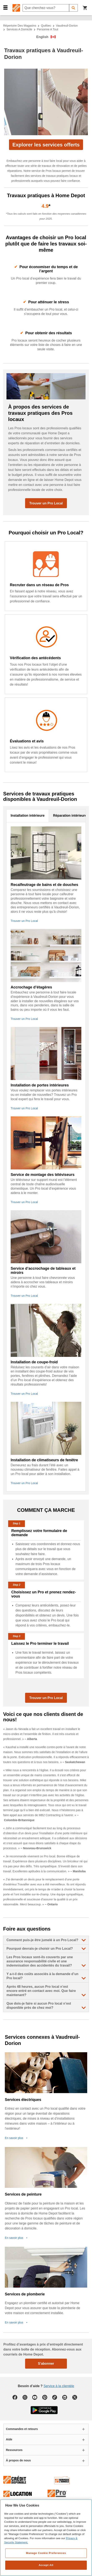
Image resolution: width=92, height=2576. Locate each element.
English (42, 37)
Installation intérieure (28, 815)
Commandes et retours (22, 2429)
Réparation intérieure (70, 815)
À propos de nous (18, 2460)
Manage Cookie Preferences (46, 2553)
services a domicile (19, 29)
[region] (46, 2537)
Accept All (46, 2565)
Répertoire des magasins (19, 25)
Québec (46, 25)
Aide (9, 2439)
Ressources (14, 2450)
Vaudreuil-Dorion (67, 25)
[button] (5, 7)
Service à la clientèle (58, 2386)
